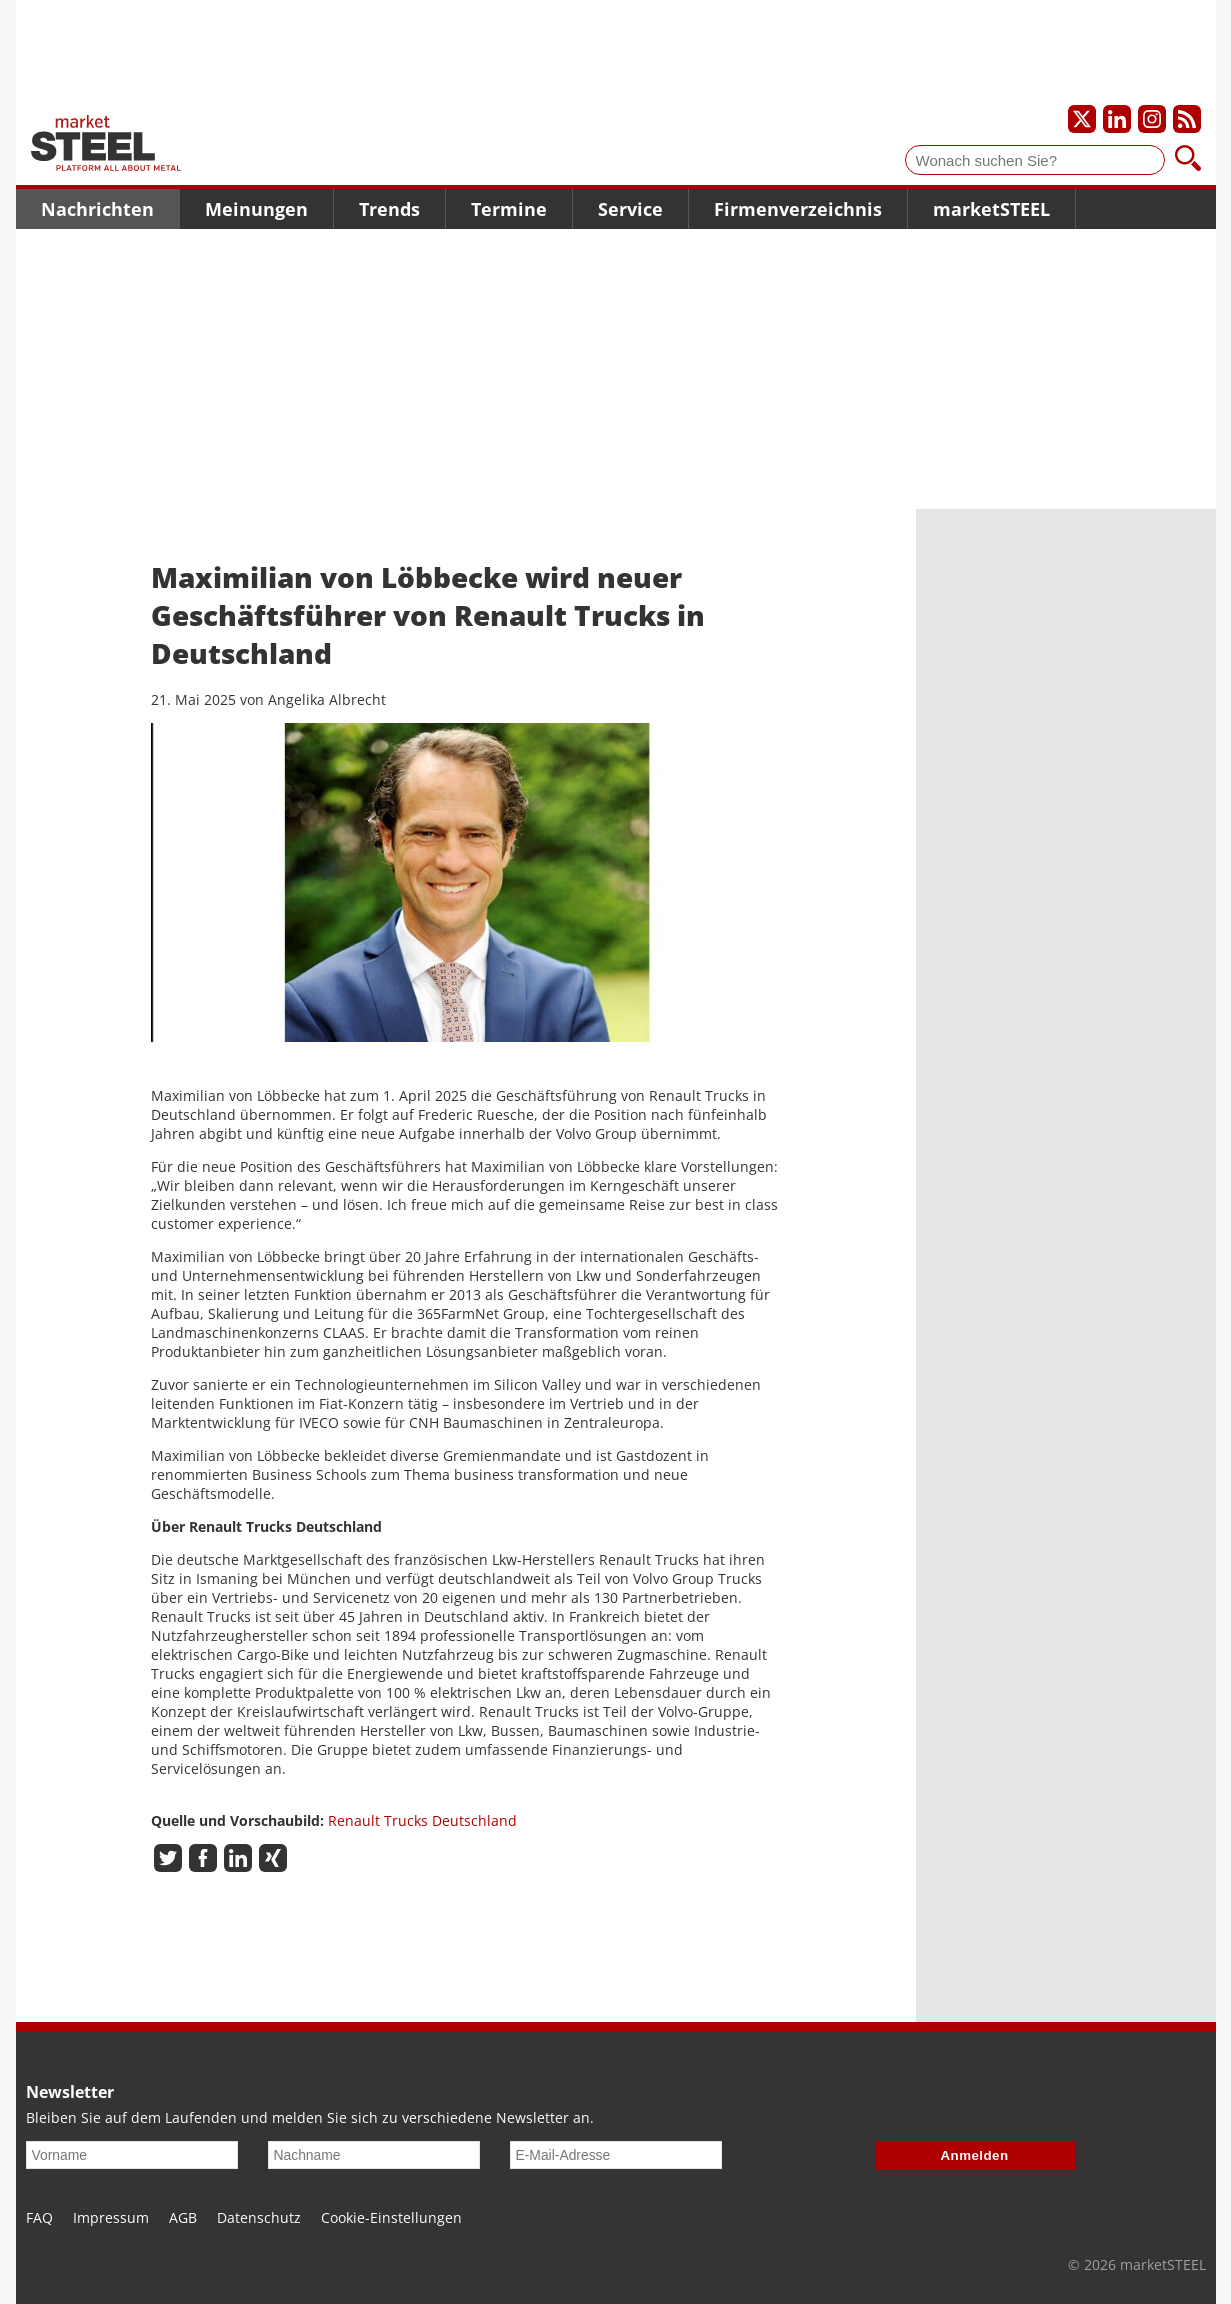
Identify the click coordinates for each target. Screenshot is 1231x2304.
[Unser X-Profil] (1082, 119)
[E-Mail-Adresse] (616, 2155)
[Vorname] (132, 2155)
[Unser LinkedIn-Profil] (1117, 119)
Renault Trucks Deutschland (422, 1820)
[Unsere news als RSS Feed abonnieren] (1187, 119)
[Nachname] (374, 2155)
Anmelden (975, 2155)
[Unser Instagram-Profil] (1152, 119)
